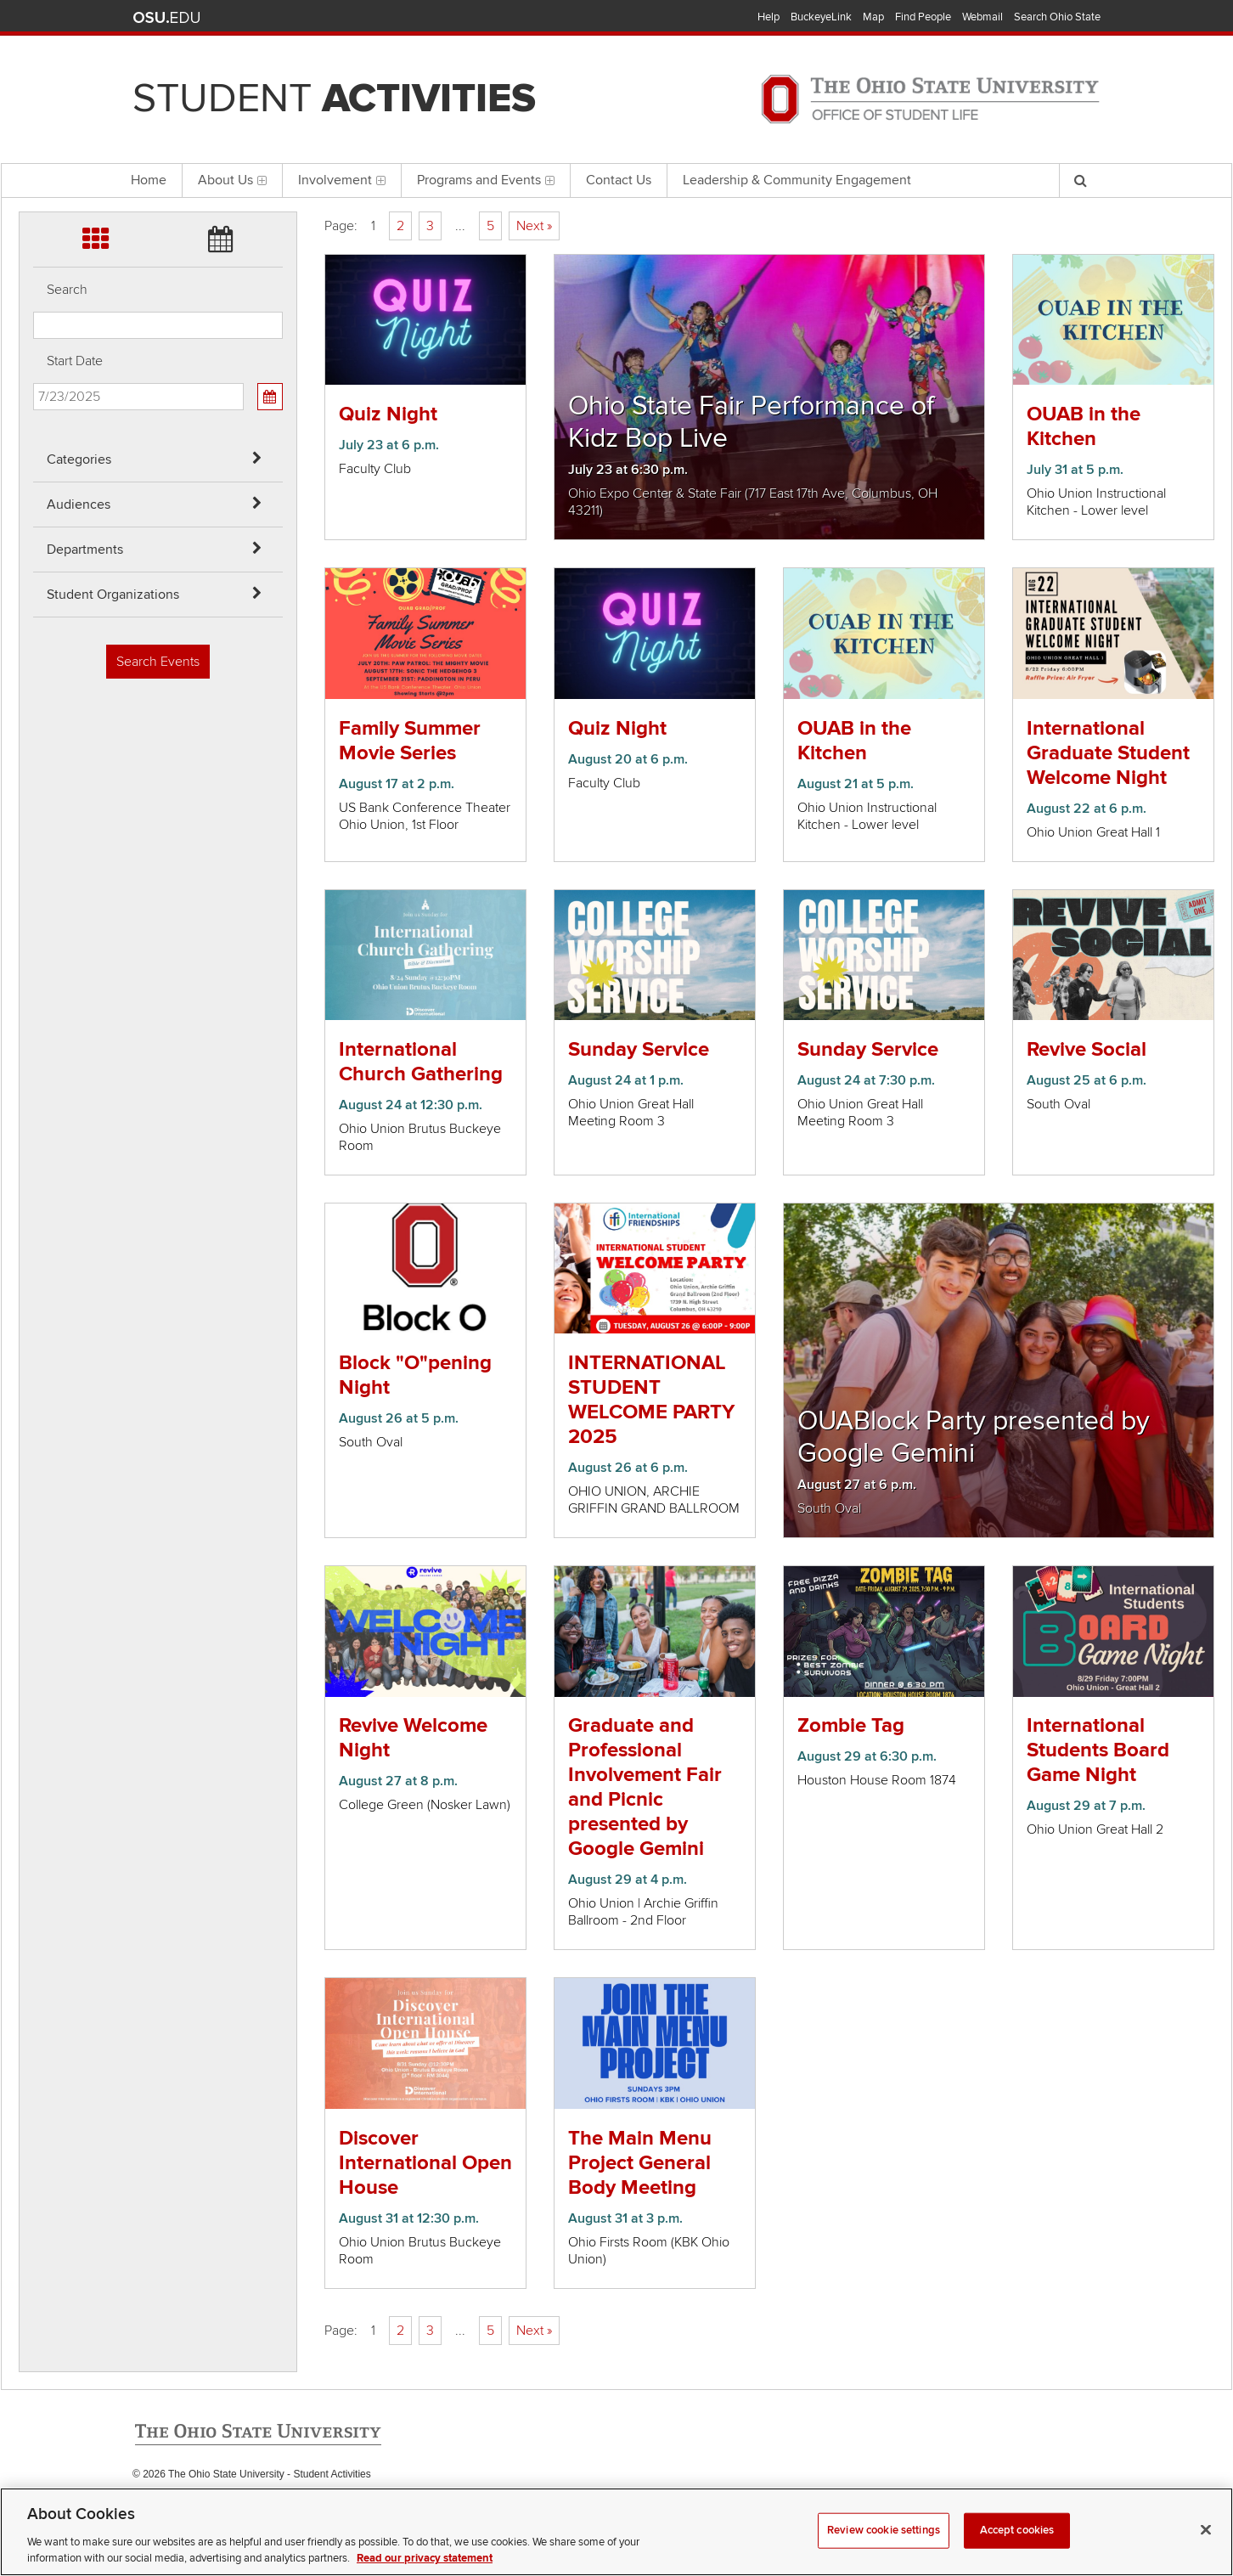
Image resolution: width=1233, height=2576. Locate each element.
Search (67, 289)
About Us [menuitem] (232, 180)
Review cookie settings (883, 2533)
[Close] (1206, 2533)
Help (768, 17)
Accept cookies (1017, 2533)
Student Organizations (113, 594)
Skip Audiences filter (33, 58)
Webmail (982, 17)
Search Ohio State (1057, 17)
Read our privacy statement (425, 2562)
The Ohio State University (166, 18)
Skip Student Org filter (33, 148)
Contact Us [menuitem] (618, 180)
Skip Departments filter (33, 103)
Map (873, 17)
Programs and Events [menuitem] (486, 180)
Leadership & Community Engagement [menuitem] (797, 180)
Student (334, 98)
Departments (85, 549)
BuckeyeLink (821, 17)
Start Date (75, 360)
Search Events (158, 661)
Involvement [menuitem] (342, 180)
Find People (923, 17)
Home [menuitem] (148, 180)
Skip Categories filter (33, 13)
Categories (79, 459)
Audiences (78, 504)
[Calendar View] (270, 396)
